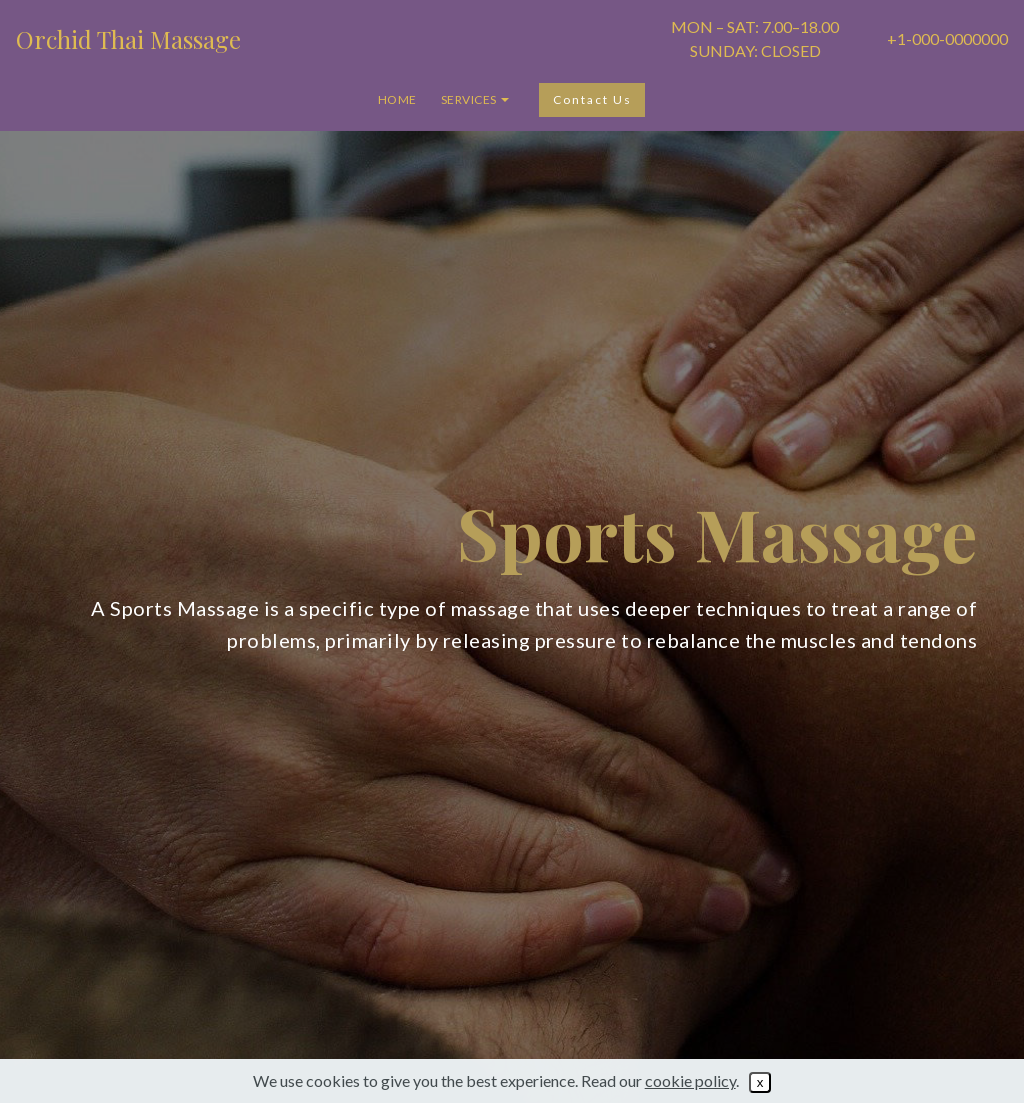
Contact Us (592, 99)
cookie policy (690, 1080)
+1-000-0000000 (947, 38)
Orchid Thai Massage (128, 39)
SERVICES (469, 100)
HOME (397, 100)
